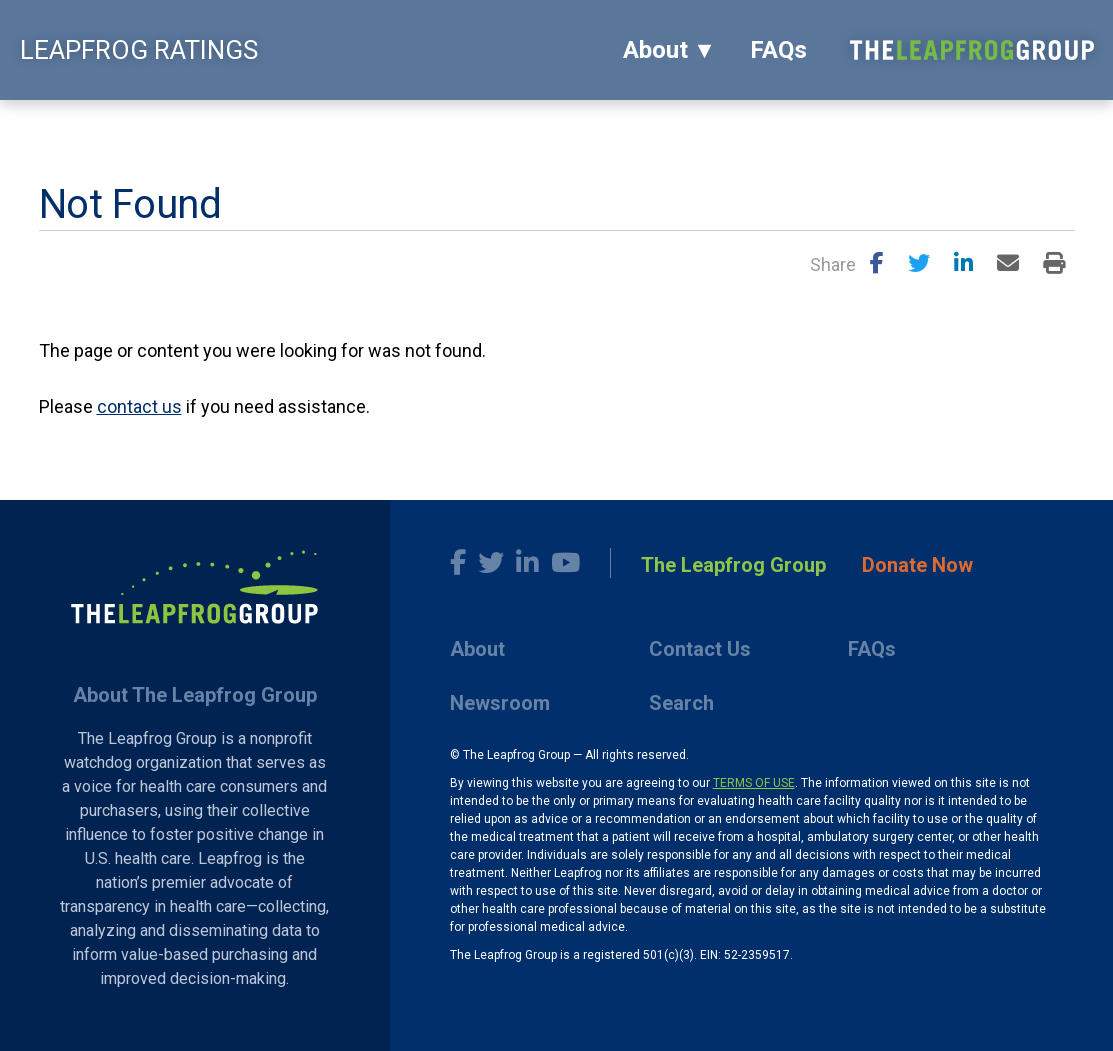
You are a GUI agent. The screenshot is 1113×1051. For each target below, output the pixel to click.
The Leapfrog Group (733, 565)
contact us (139, 406)
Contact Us (700, 649)
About (655, 50)
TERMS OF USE (754, 783)
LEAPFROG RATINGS (139, 50)
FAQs (778, 50)
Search (681, 703)
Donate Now (917, 565)
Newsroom (500, 703)
